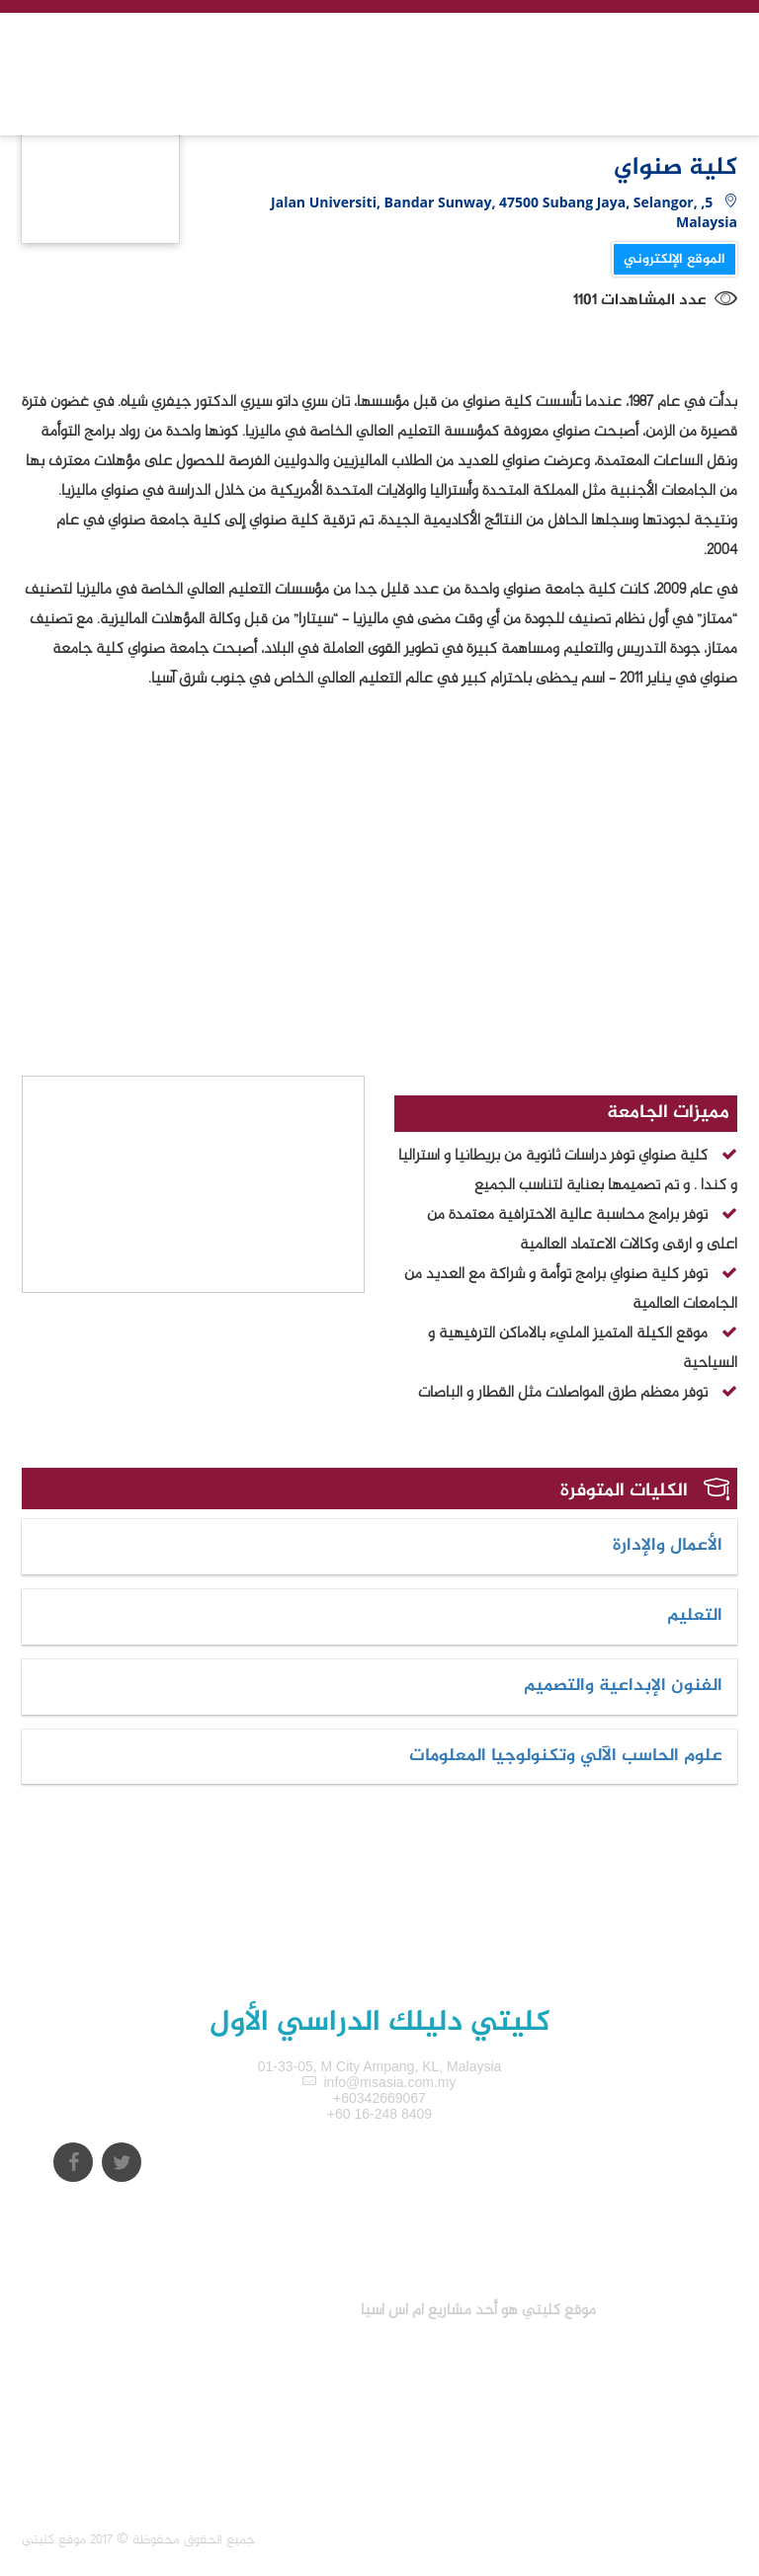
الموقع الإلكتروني (674, 259)
